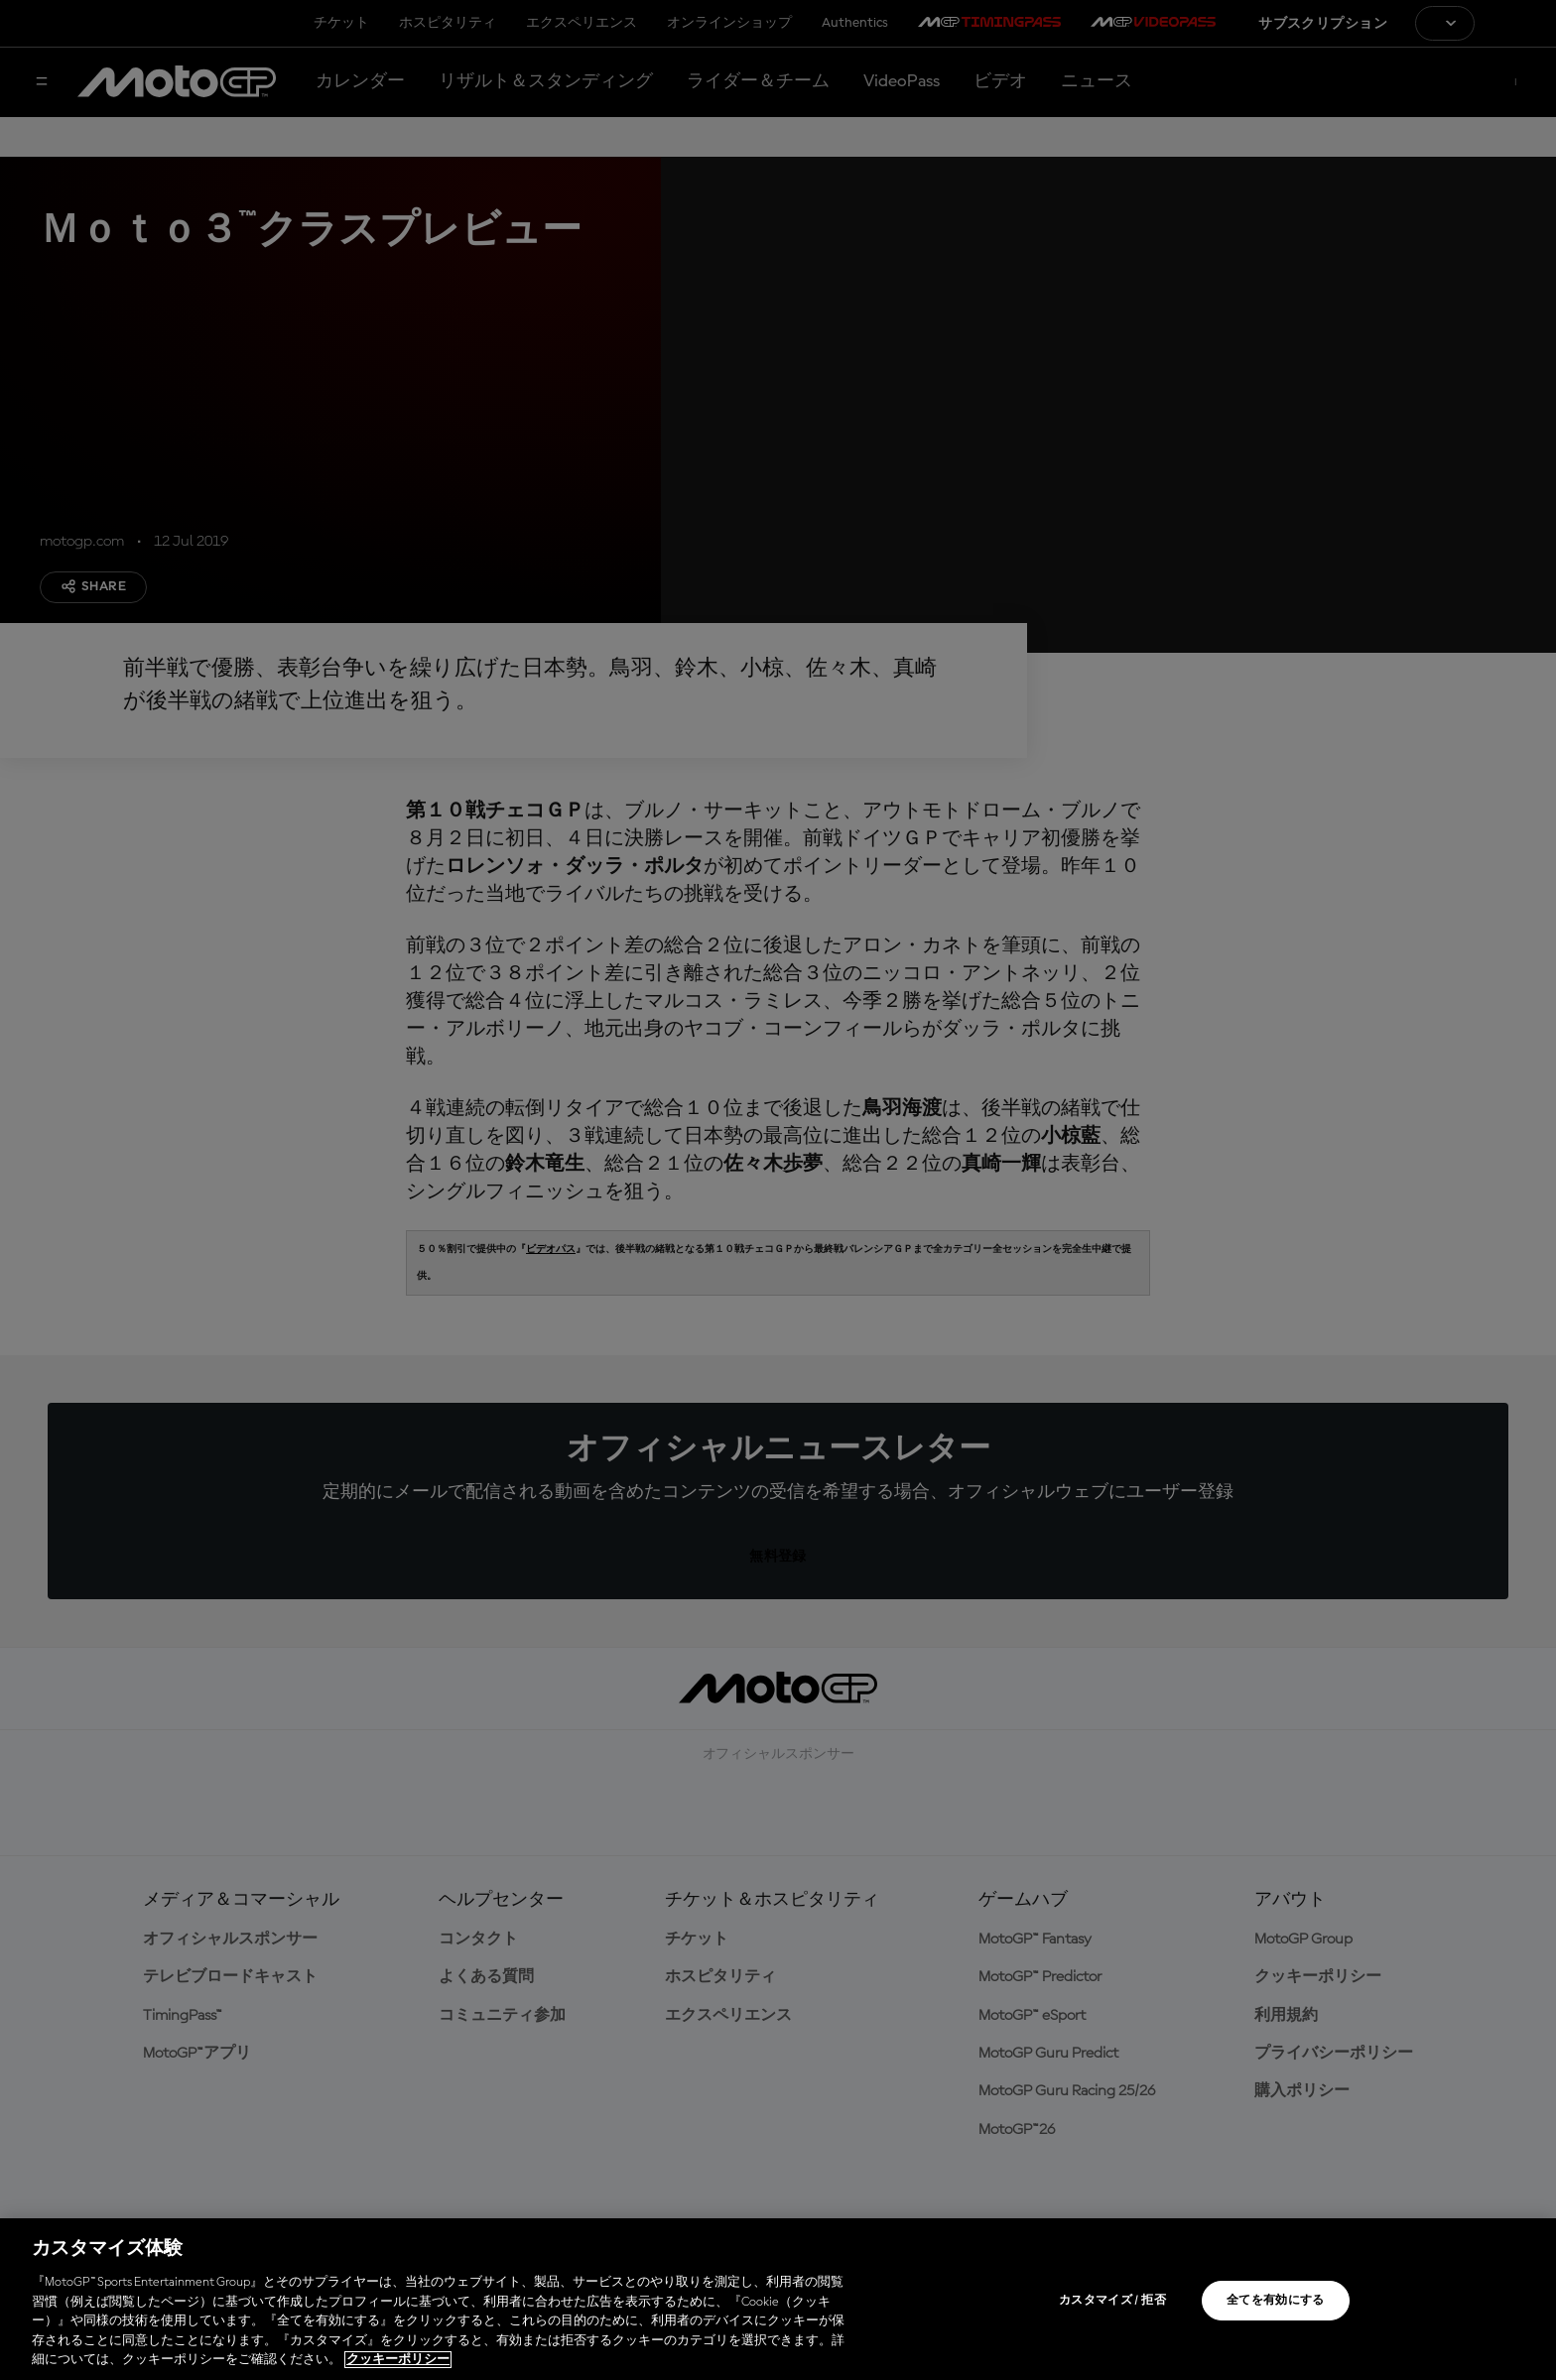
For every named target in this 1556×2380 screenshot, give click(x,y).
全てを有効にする (1276, 2301)
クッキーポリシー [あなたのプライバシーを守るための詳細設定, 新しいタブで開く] (398, 2359)
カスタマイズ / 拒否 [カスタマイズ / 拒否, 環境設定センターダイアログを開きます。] (1112, 2301)
